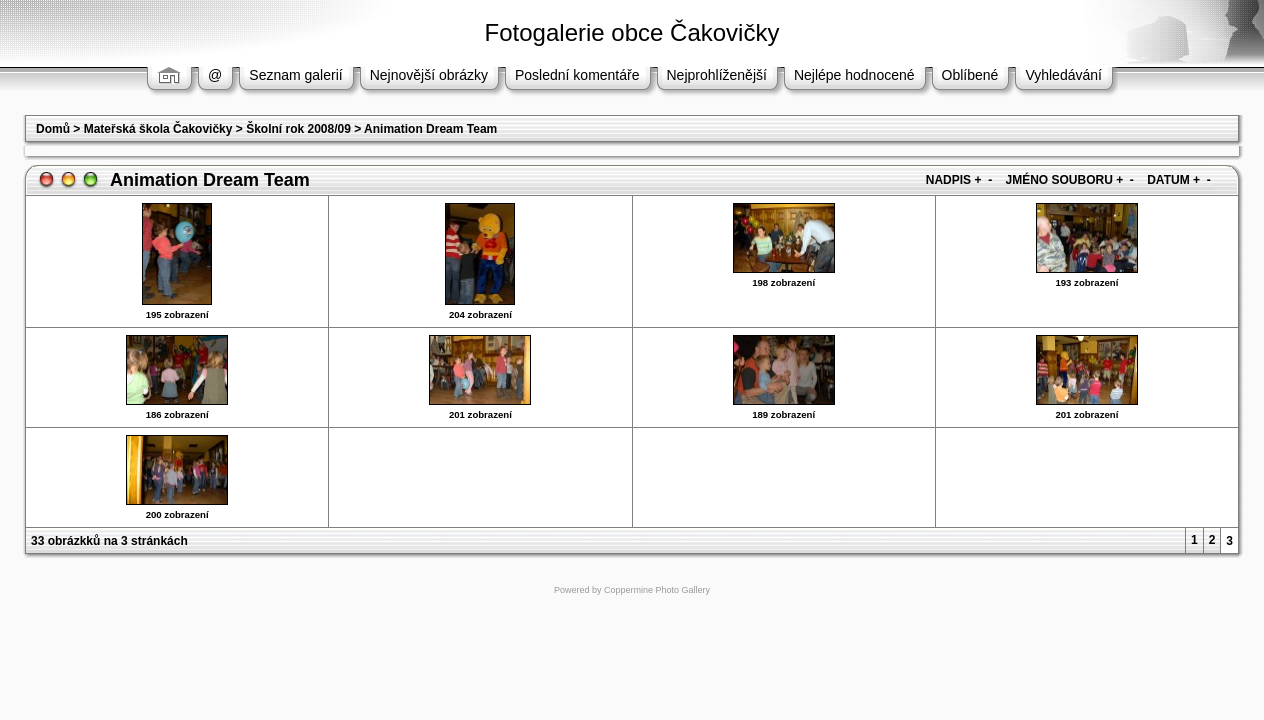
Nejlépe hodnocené (854, 75)
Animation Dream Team (430, 129)
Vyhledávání (1063, 75)
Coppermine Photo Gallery (657, 590)
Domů (53, 129)
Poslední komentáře (577, 75)
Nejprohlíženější (717, 75)
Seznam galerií (295, 75)
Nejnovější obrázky (429, 75)
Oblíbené (970, 75)
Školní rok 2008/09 (298, 129)
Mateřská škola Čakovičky (158, 129)
